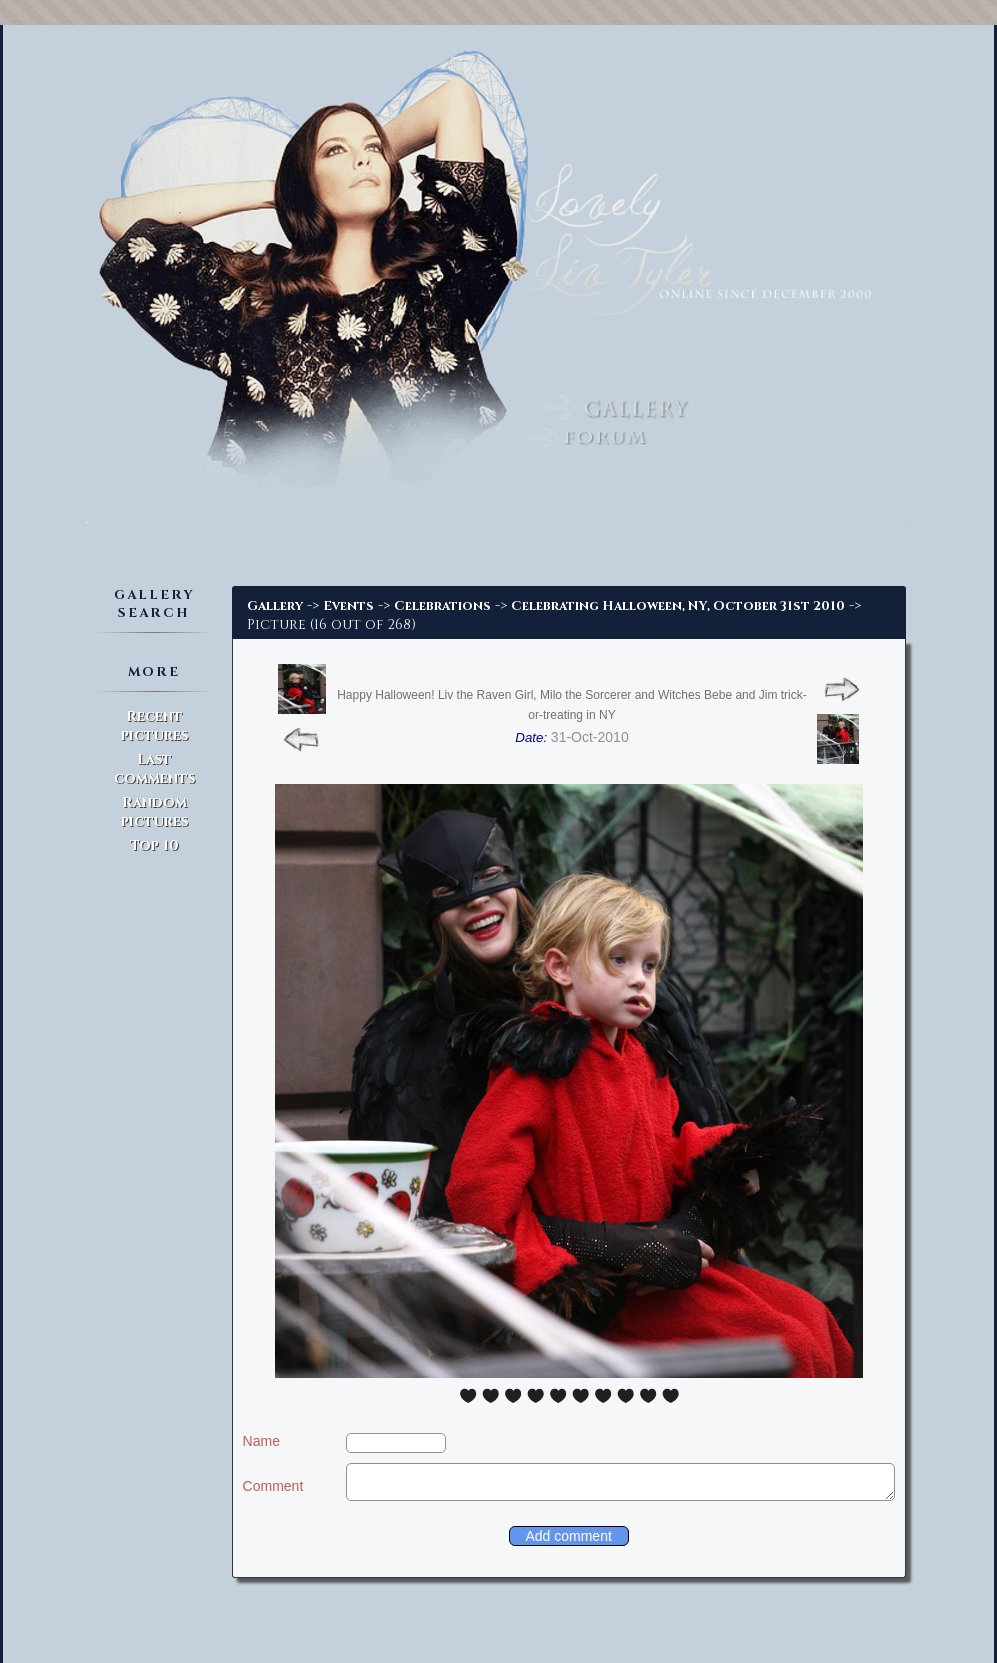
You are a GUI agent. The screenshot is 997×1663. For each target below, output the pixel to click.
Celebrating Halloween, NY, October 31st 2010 (678, 606)
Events (348, 606)
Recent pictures (154, 726)
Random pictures (154, 812)
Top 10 (154, 845)
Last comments (154, 769)
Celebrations (442, 606)
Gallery (275, 606)
